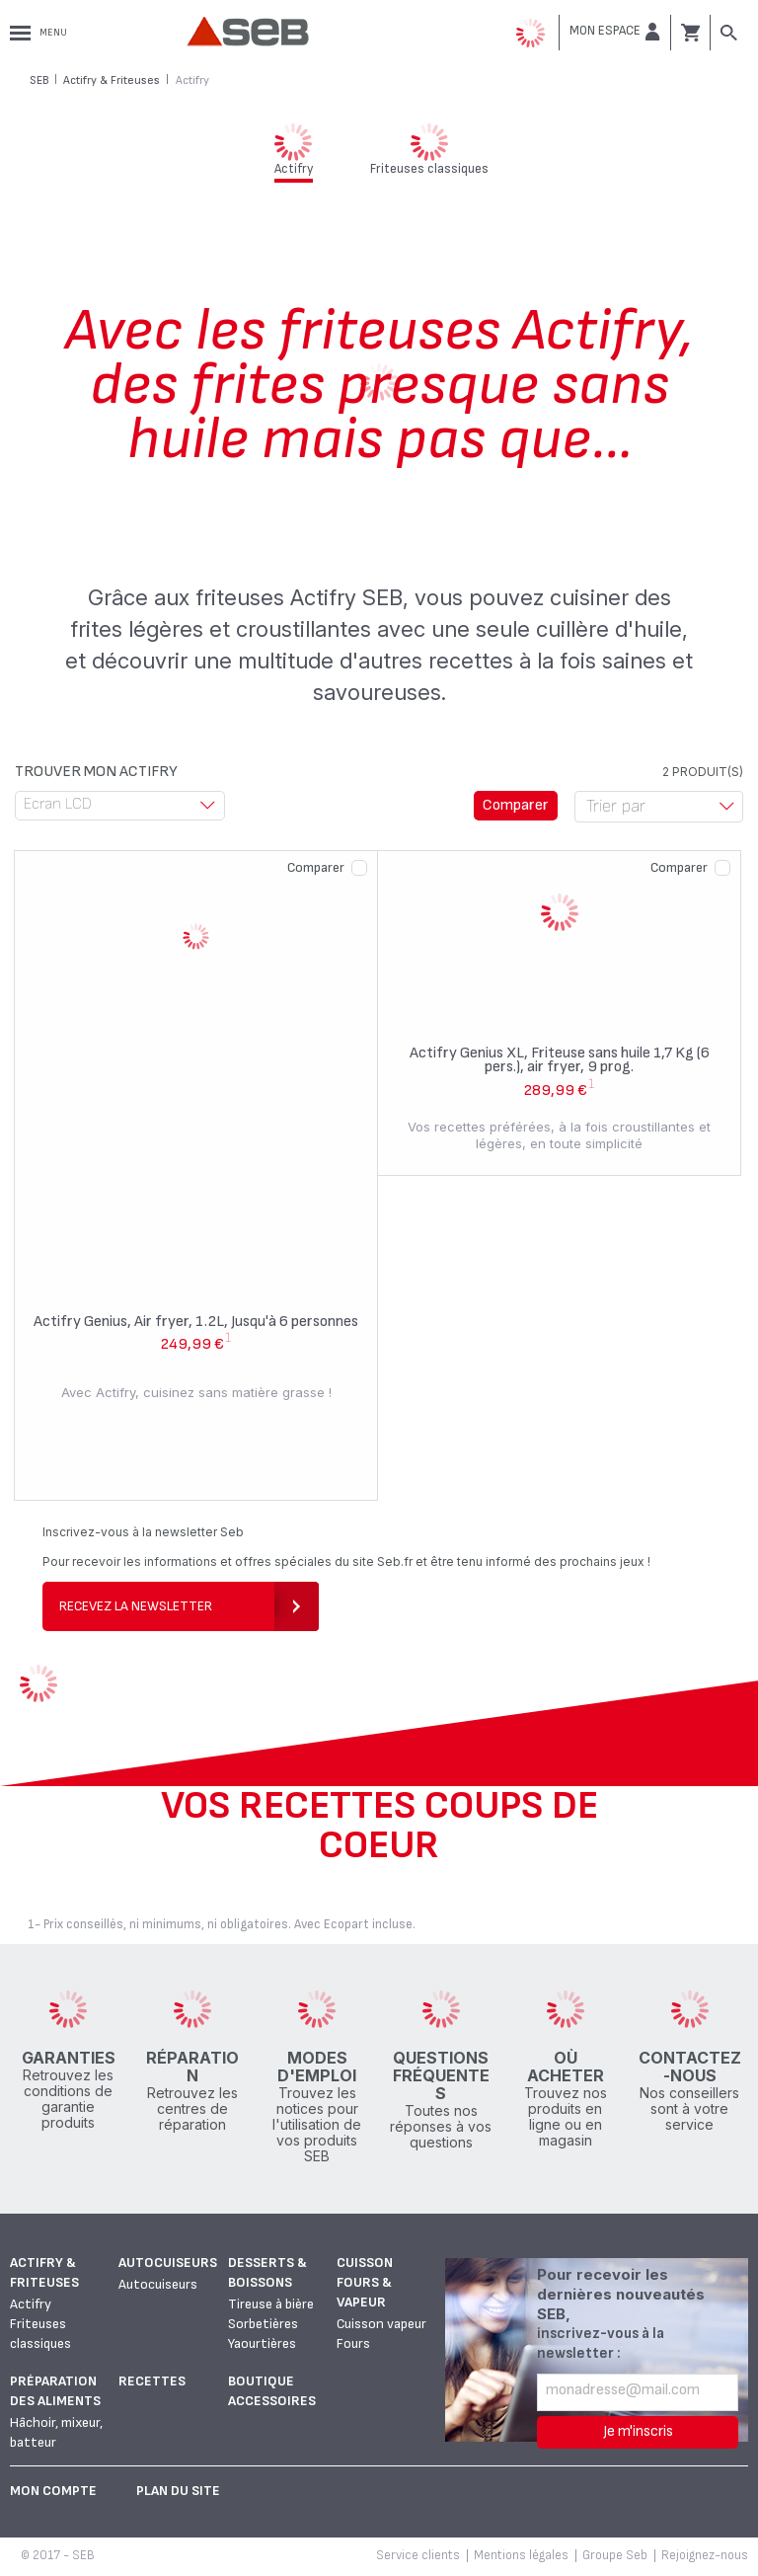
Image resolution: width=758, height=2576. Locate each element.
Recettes (152, 2381)
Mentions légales (521, 2555)
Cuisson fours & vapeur (365, 2282)
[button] (614, 31)
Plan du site (178, 2490)
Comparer (315, 867)
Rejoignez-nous (704, 2555)
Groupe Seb (614, 2555)
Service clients (418, 2555)
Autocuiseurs (167, 2262)
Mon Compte (53, 2490)
